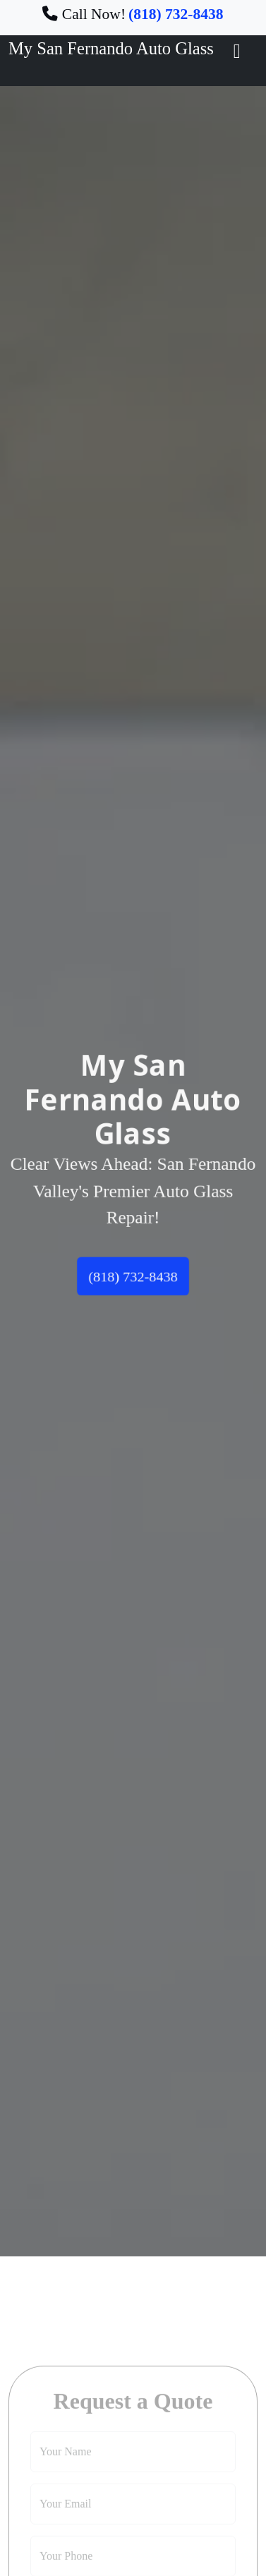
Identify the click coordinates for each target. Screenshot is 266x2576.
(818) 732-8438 (133, 1279)
